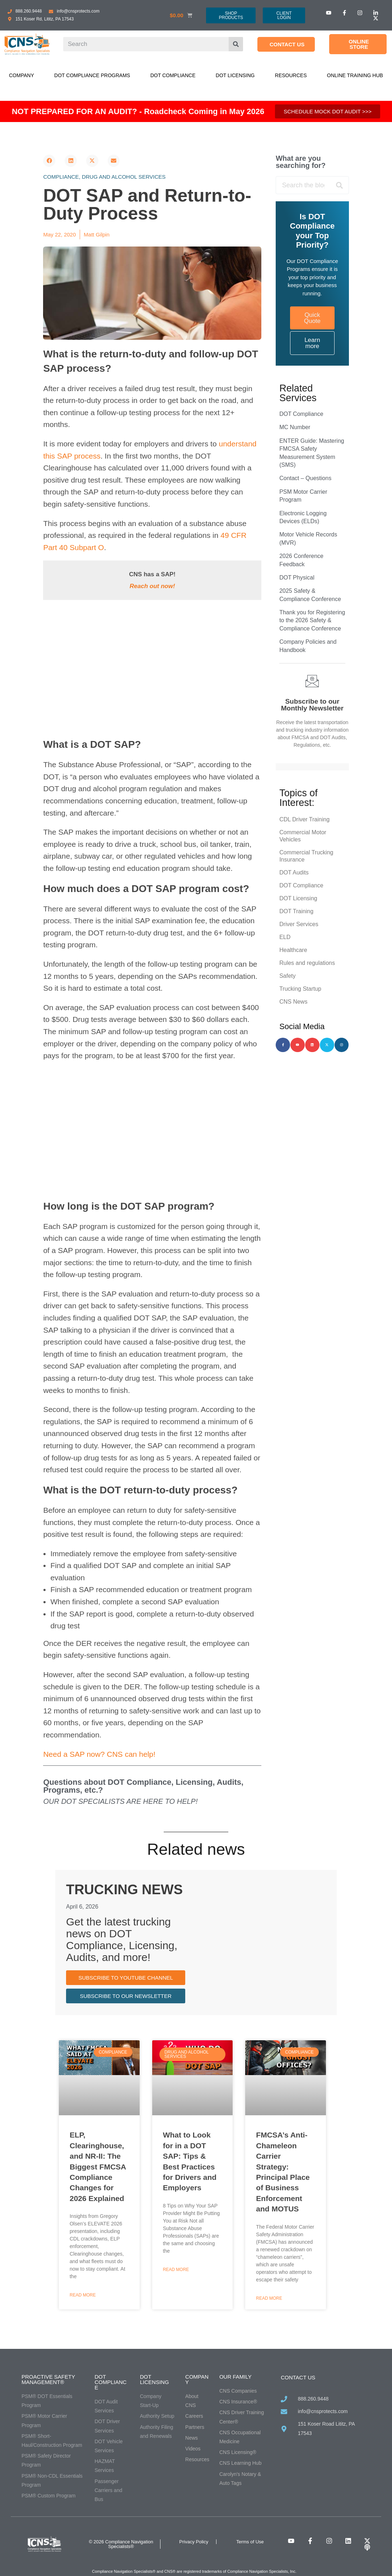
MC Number (294, 427)
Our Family (235, 2377)
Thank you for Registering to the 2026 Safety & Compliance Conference (312, 620)
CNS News (293, 1002)
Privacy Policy (193, 2541)
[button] (49, 161)
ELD (284, 937)
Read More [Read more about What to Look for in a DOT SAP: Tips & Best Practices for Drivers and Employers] (176, 2269)
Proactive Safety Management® (48, 2379)
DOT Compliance (173, 75)
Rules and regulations (307, 963)
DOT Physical (296, 577)
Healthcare (293, 950)
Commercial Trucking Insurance (306, 856)
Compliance (61, 177)
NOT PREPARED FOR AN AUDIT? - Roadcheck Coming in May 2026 (138, 111)
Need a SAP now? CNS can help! (99, 1754)
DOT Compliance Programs (92, 75)
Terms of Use (250, 2541)
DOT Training (296, 911)
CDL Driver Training (304, 819)
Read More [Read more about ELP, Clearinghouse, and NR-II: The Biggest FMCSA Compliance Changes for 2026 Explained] (83, 2295)
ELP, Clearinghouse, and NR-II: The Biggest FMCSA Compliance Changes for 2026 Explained (98, 2166)
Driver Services (298, 924)
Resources (291, 75)
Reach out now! (152, 586)
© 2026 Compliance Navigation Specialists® (121, 2544)
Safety (287, 976)
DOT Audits (294, 872)
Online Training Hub (355, 75)
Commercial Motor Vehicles (302, 836)
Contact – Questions (305, 478)
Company (21, 75)
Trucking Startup (300, 989)
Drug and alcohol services (123, 177)
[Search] (236, 44)
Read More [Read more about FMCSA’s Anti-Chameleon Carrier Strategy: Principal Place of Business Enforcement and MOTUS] (269, 2298)
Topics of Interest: (298, 798)
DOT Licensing (235, 75)
